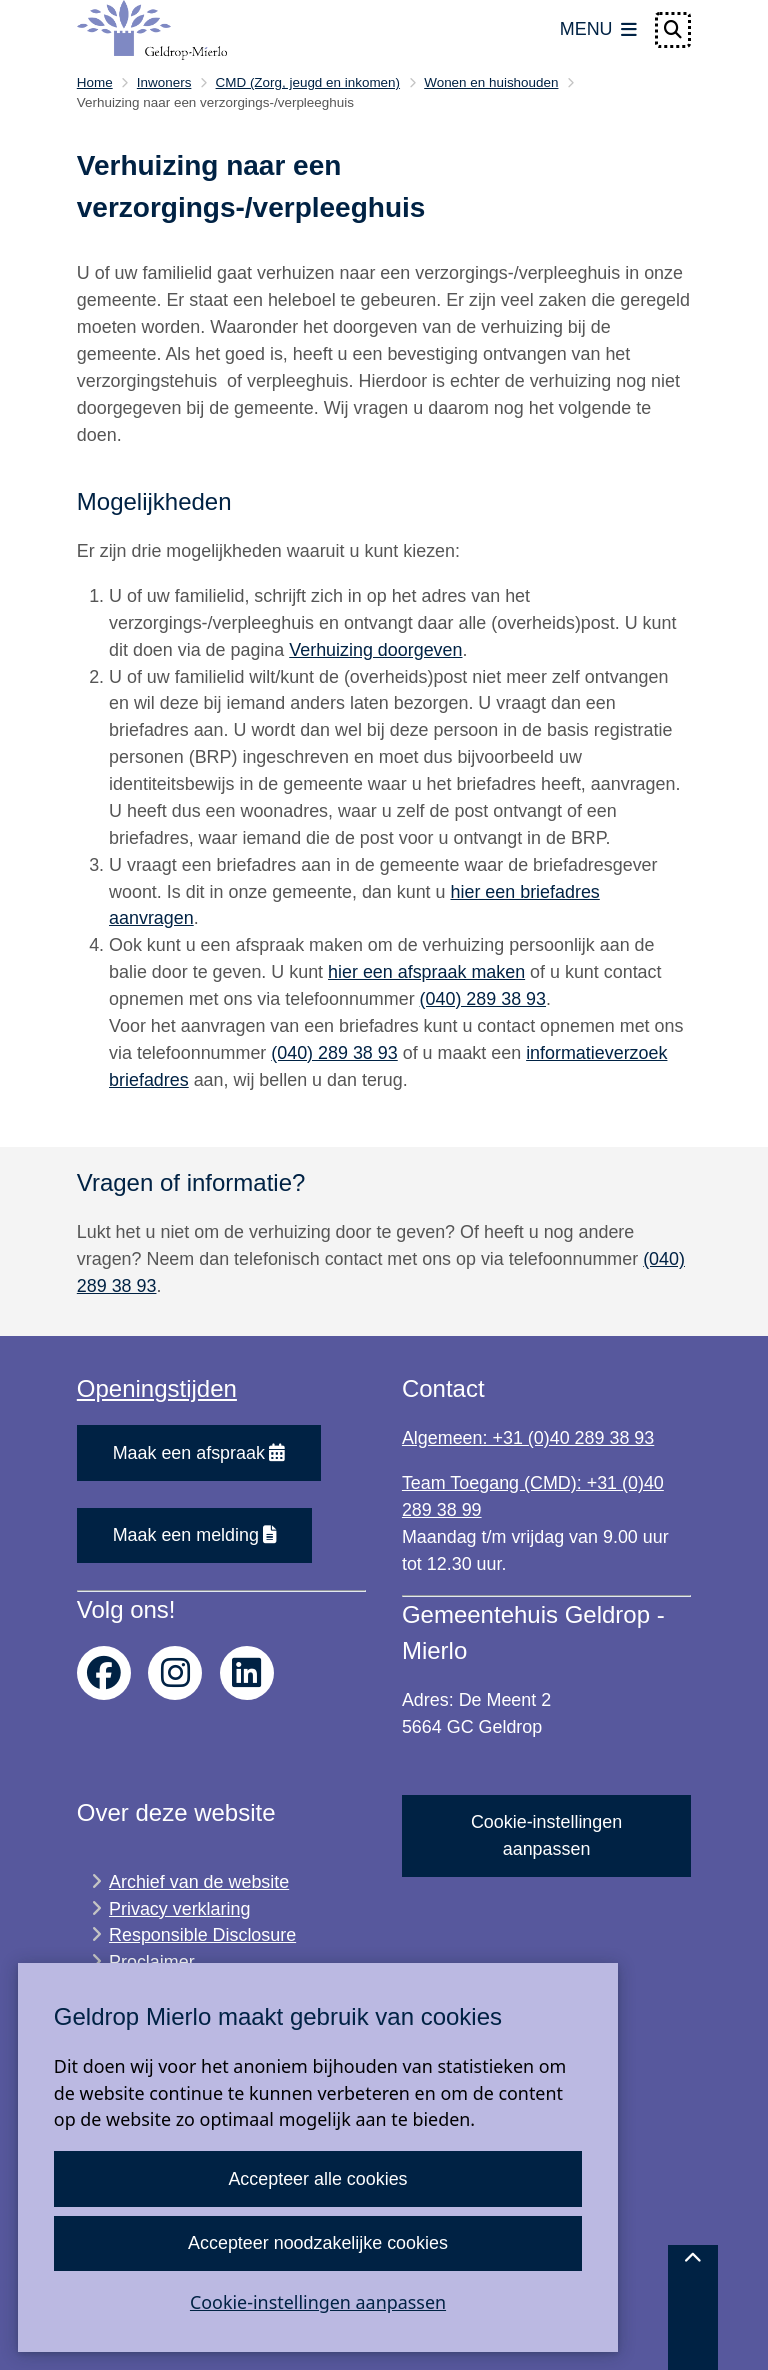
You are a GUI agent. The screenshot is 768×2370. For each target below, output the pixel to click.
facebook (104, 1673)
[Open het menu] (599, 30)
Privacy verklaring (179, 1909)
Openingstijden (157, 1388)
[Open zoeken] (673, 30)
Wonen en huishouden (491, 82)
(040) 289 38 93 (483, 999)
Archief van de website (199, 1882)
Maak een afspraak (199, 1453)
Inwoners (164, 82)
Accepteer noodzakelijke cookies (318, 2243)
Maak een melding (195, 1535)
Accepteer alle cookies (317, 2179)
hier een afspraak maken (426, 972)
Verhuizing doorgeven (375, 650)
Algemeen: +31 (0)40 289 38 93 (528, 1438)
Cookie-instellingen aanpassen (318, 2302)
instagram (175, 1673)
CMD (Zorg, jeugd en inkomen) (308, 82)
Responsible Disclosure (202, 1935)
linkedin (247, 1673)
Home (95, 82)
